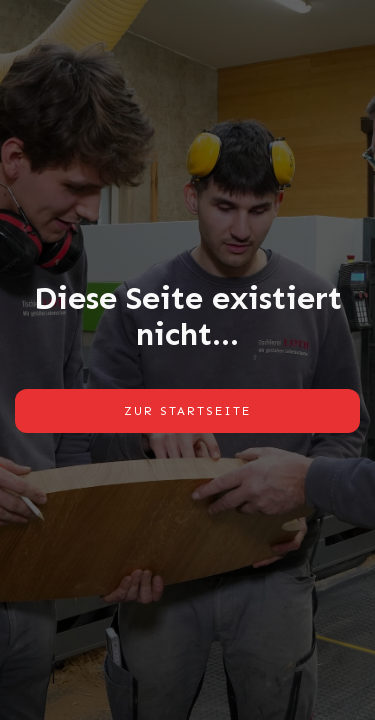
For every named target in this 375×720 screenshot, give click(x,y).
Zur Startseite (187, 411)
